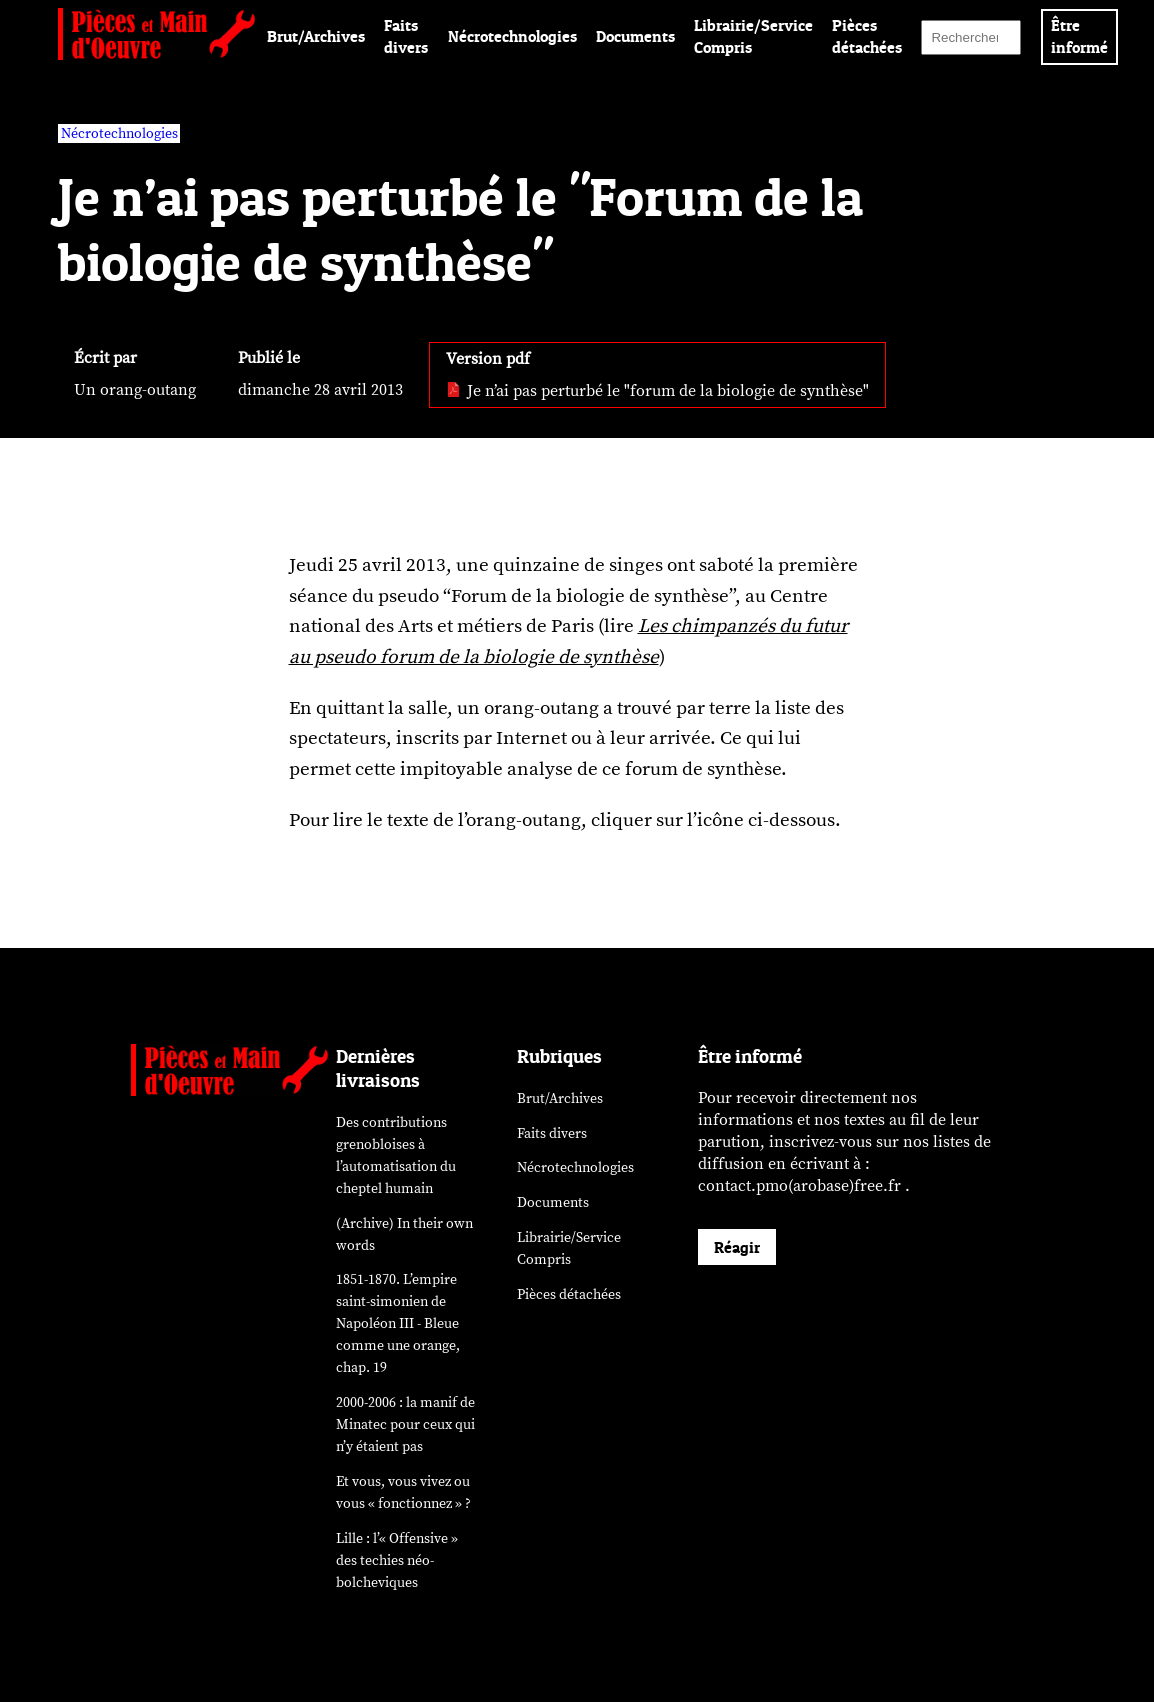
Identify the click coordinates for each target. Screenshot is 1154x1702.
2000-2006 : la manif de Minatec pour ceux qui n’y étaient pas (405, 1424)
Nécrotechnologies (512, 36)
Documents (635, 36)
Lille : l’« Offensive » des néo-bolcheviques (397, 1560)
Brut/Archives (316, 36)
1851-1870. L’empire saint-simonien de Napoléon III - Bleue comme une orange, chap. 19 (398, 1323)
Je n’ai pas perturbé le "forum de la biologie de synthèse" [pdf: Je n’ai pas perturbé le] (657, 391)
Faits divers (552, 1133)
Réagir (737, 1247)
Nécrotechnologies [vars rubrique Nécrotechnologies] (119, 133)
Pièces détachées (569, 1294)
